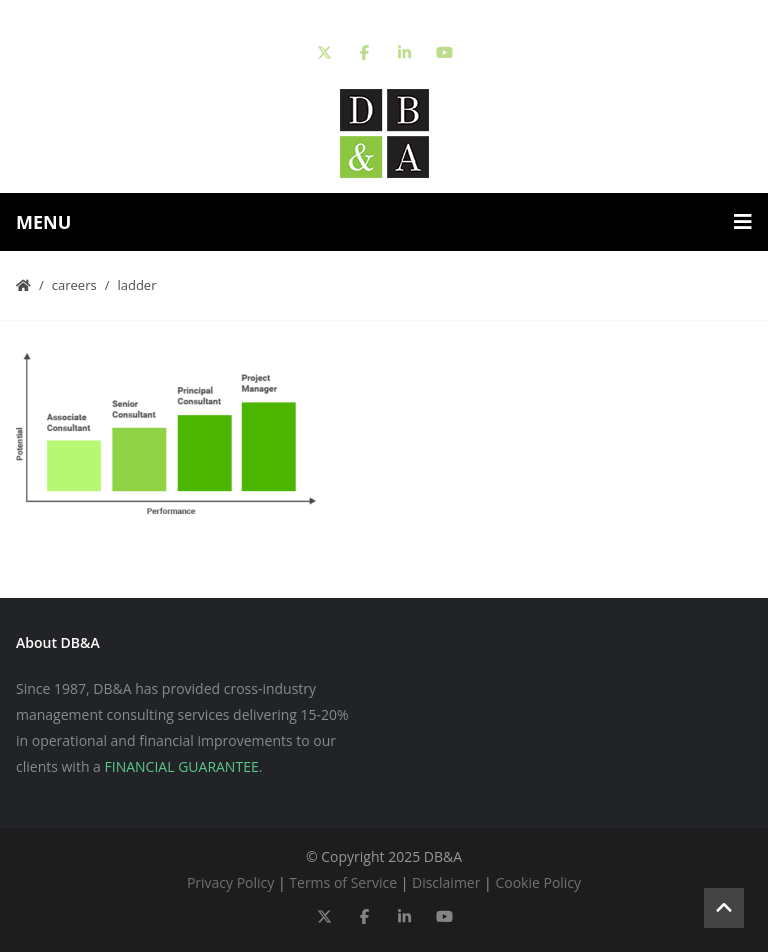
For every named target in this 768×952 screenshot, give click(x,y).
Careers (74, 285)
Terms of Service (343, 882)
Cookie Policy (538, 882)
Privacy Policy (230, 882)
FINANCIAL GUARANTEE (182, 766)
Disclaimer (446, 882)
